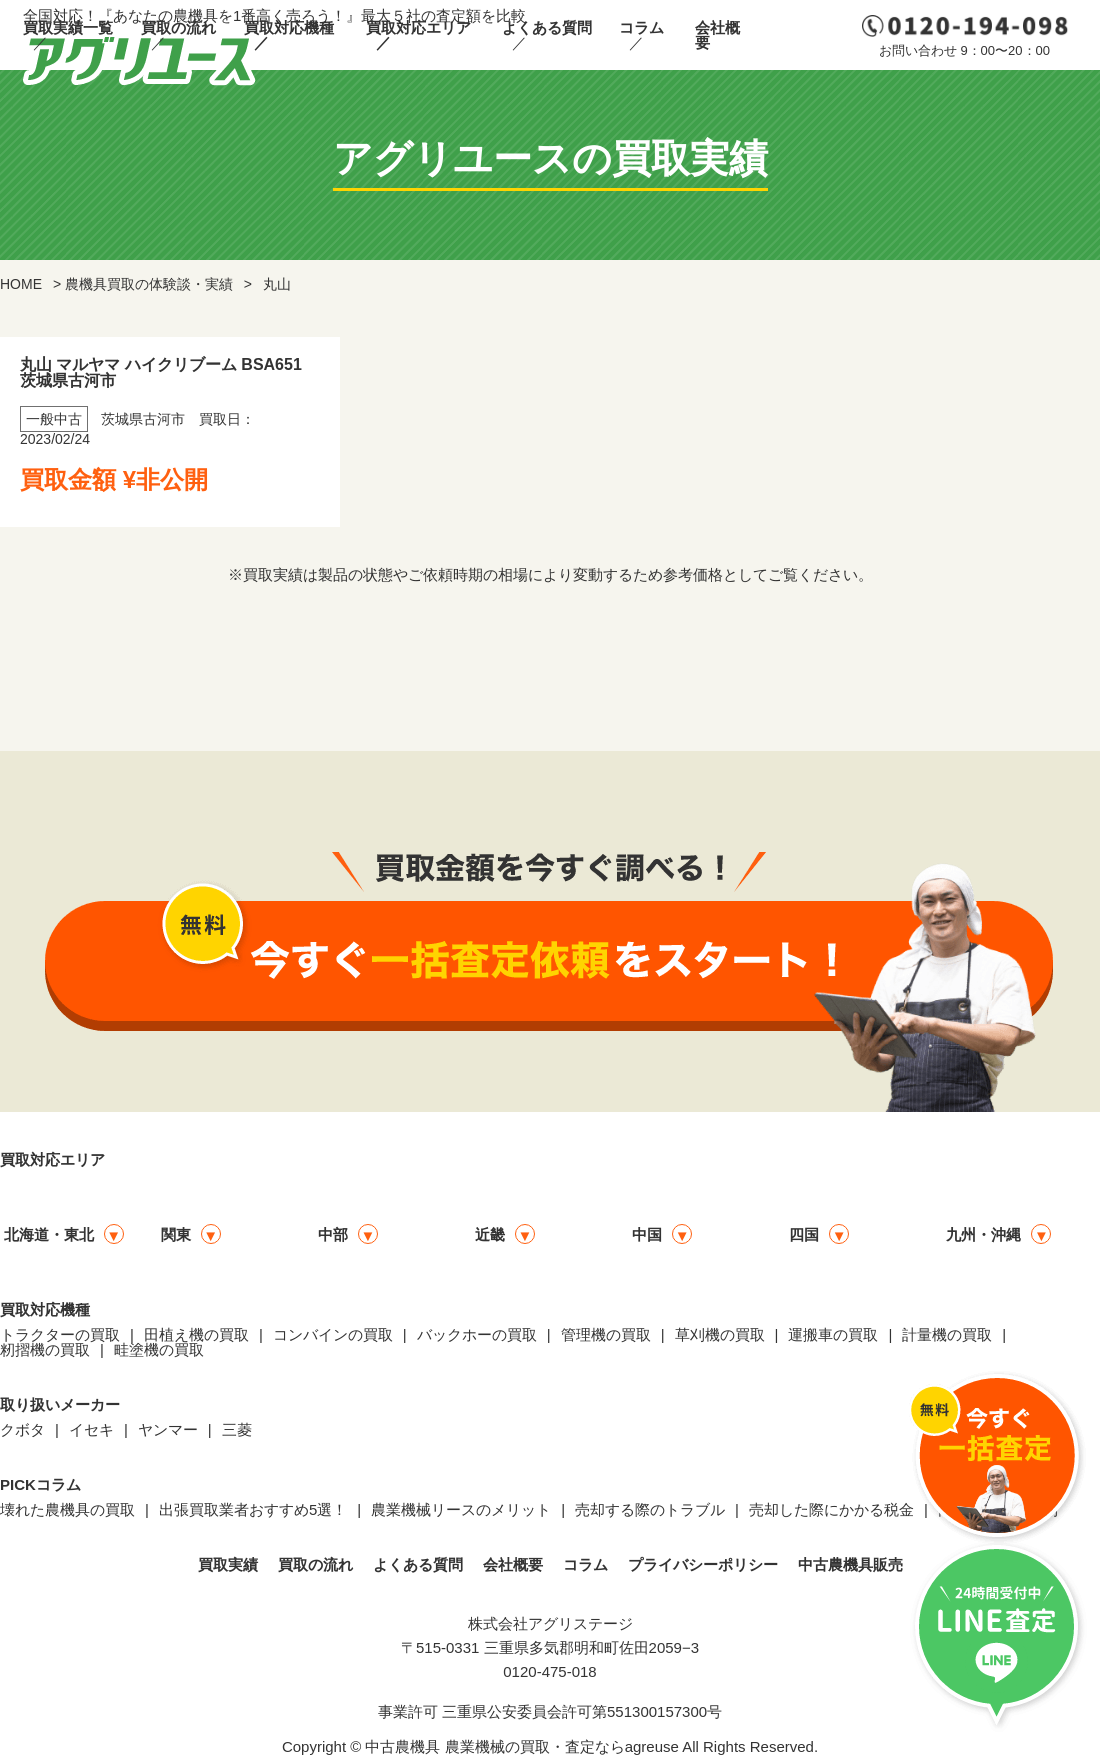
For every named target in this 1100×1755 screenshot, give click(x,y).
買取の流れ (178, 27)
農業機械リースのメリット (461, 1509)
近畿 (490, 1234)
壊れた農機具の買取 (67, 1509)
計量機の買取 (947, 1334)
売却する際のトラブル (650, 1509)
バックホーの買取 (477, 1334)
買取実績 (228, 1564)
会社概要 (717, 35)
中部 (333, 1234)
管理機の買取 (606, 1334)
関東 (176, 1234)
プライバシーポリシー (703, 1564)
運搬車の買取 (833, 1334)
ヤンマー (168, 1429)
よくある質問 (547, 27)
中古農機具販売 (850, 1564)
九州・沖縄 (983, 1234)
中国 (647, 1234)
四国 (804, 1234)
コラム (641, 27)
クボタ (22, 1429)
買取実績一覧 (68, 27)
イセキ (91, 1429)
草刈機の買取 (720, 1334)
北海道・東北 (49, 1234)
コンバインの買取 (333, 1334)
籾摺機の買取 (45, 1349)
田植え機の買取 (196, 1334)
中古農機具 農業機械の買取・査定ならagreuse (521, 1746)
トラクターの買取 (60, 1334)
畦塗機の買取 (159, 1349)
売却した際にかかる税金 (831, 1509)
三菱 (237, 1429)
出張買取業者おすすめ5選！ (253, 1509)
